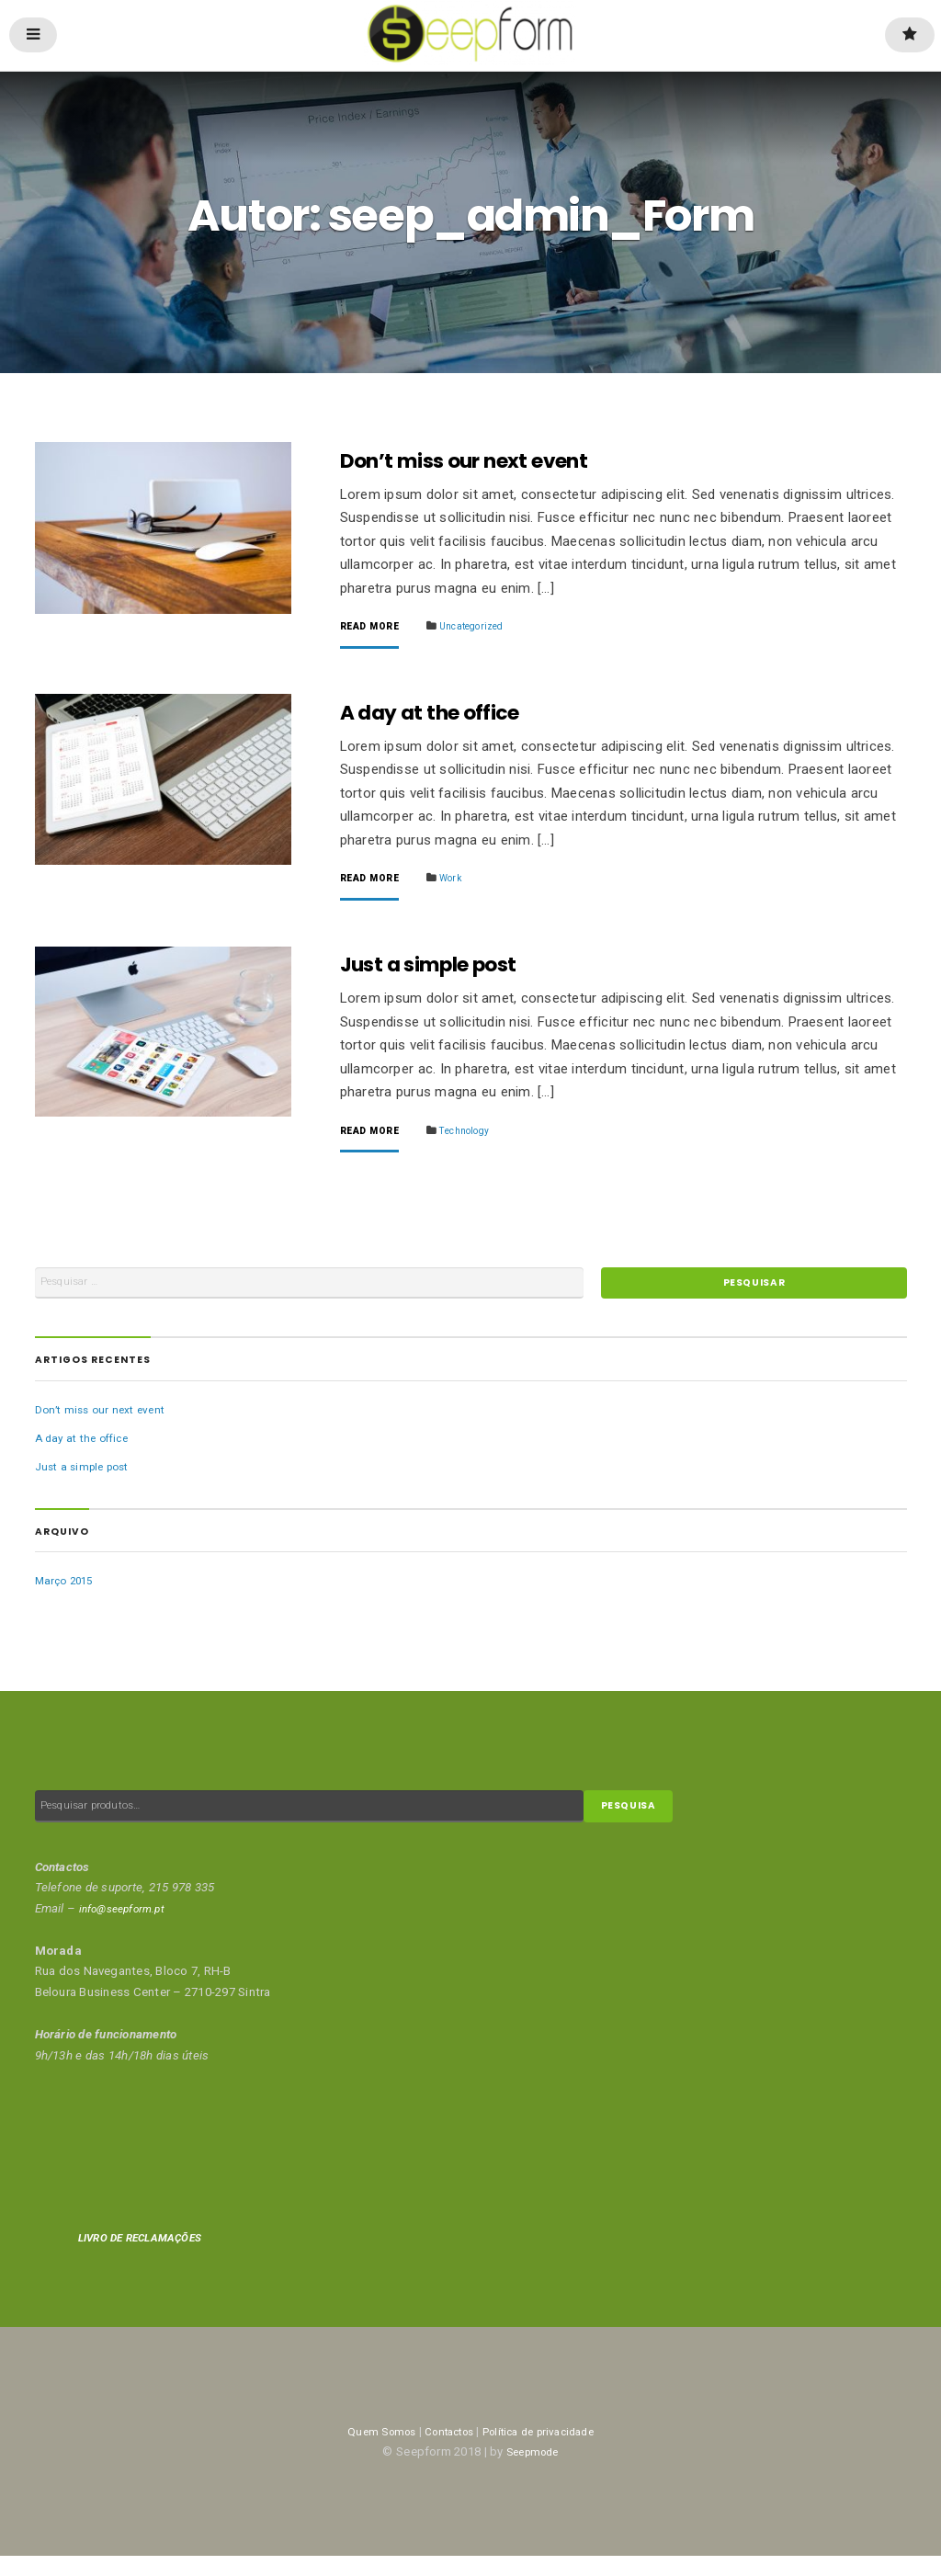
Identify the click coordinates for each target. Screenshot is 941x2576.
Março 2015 (67, 1595)
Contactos (443, 2450)
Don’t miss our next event (483, 461)
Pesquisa (635, 1824)
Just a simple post (443, 971)
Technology (476, 1136)
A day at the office (441, 716)
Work (459, 882)
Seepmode (532, 2472)
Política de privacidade (546, 2450)
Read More (373, 627)
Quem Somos (367, 2450)
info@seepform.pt (128, 1928)
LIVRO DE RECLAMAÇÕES (148, 2257)
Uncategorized (484, 626)
